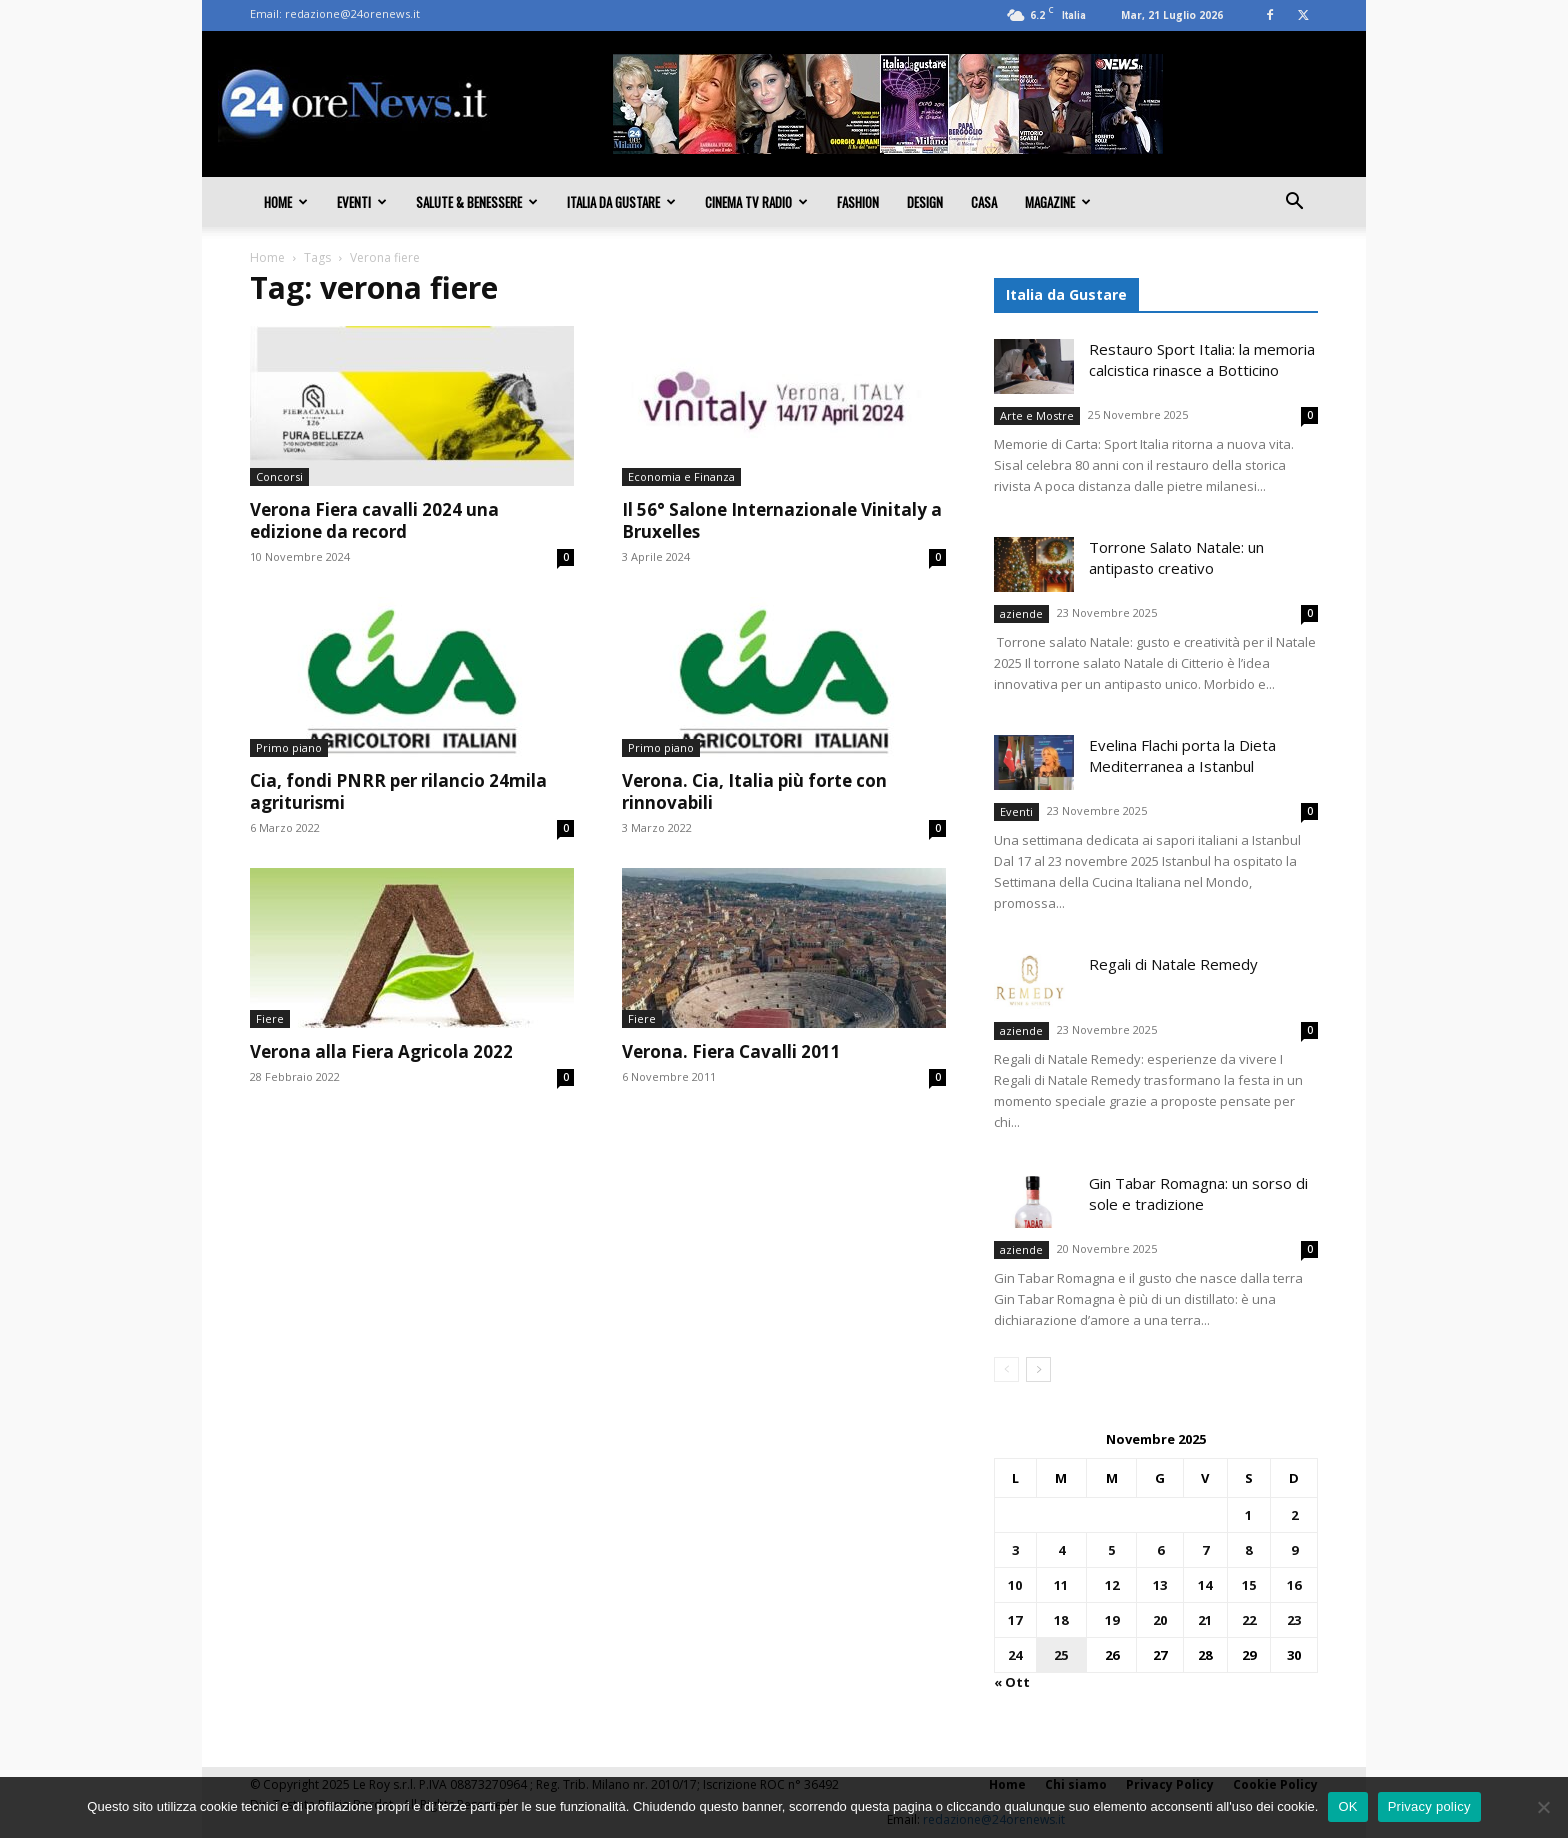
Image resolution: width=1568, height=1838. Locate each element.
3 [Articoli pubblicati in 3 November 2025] (1015, 1550)
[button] (1294, 203)
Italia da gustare (621, 202)
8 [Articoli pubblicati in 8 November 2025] (1248, 1550)
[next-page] (1038, 1369)
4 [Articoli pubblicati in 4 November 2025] (1061, 1550)
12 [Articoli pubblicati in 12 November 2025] (1112, 1585)
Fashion (858, 202)
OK (1347, 1806)
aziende (1021, 613)
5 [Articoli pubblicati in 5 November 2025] (1111, 1550)
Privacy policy (1429, 1806)
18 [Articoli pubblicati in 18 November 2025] (1061, 1620)
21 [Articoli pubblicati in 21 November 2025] (1205, 1620)
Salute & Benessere (477, 202)
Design (925, 202)
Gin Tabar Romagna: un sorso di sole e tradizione (1198, 1193)
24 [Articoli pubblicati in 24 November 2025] (1015, 1655)
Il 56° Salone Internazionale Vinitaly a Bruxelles (782, 520)
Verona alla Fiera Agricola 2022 (381, 1051)
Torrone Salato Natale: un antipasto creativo (1176, 557)
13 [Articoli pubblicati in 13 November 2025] (1160, 1585)
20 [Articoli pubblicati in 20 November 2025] (1160, 1620)
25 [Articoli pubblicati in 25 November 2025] (1061, 1655)
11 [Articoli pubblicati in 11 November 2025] (1061, 1585)
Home (286, 202)
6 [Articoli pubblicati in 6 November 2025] (1160, 1550)
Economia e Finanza (681, 476)
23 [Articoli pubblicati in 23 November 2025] (1294, 1620)
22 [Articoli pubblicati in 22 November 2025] (1249, 1620)
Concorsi (279, 476)
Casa (984, 202)
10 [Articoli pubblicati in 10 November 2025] (1015, 1585)
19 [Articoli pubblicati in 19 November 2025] (1112, 1620)
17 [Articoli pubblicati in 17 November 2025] (1015, 1620)
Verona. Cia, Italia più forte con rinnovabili (754, 791)
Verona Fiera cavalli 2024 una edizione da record (374, 520)
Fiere (270, 1018)
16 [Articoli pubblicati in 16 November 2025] (1294, 1585)
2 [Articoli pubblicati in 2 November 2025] (1294, 1515)
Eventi (362, 202)
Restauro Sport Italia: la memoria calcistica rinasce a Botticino (1202, 359)
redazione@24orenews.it (352, 13)
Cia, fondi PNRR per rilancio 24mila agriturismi (398, 791)
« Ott (1012, 1682)
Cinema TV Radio (756, 202)
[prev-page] (1006, 1369)
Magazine (1058, 202)
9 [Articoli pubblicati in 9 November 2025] (1294, 1550)
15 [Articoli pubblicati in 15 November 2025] (1249, 1585)
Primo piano (289, 747)
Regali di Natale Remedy (1173, 964)
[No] (1543, 1807)
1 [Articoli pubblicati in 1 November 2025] (1248, 1515)
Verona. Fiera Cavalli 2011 (731, 1051)
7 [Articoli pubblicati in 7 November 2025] (1205, 1550)
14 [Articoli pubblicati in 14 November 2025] (1205, 1585)
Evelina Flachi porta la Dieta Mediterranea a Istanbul (1182, 755)
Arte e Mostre (1037, 415)
